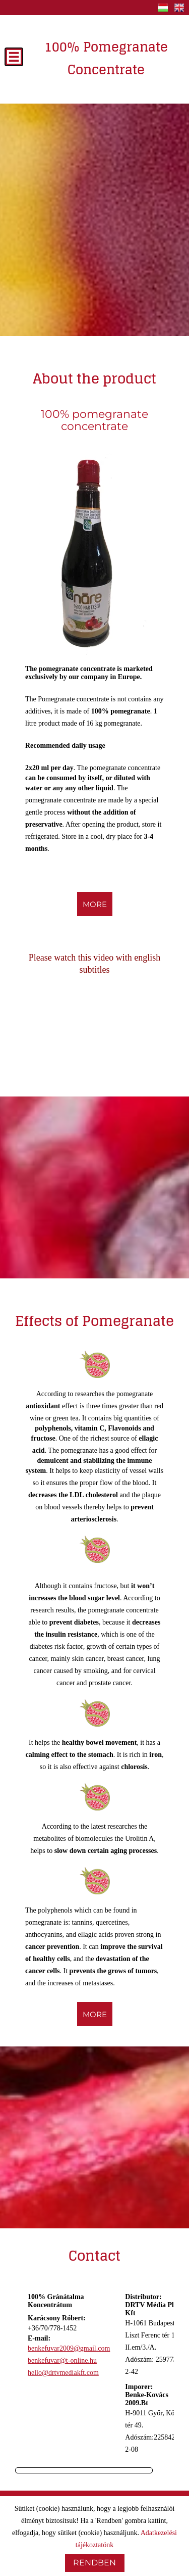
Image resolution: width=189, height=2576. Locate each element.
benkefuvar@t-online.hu (62, 2360)
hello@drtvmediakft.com (63, 2372)
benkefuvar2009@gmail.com (69, 2348)
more (95, 904)
